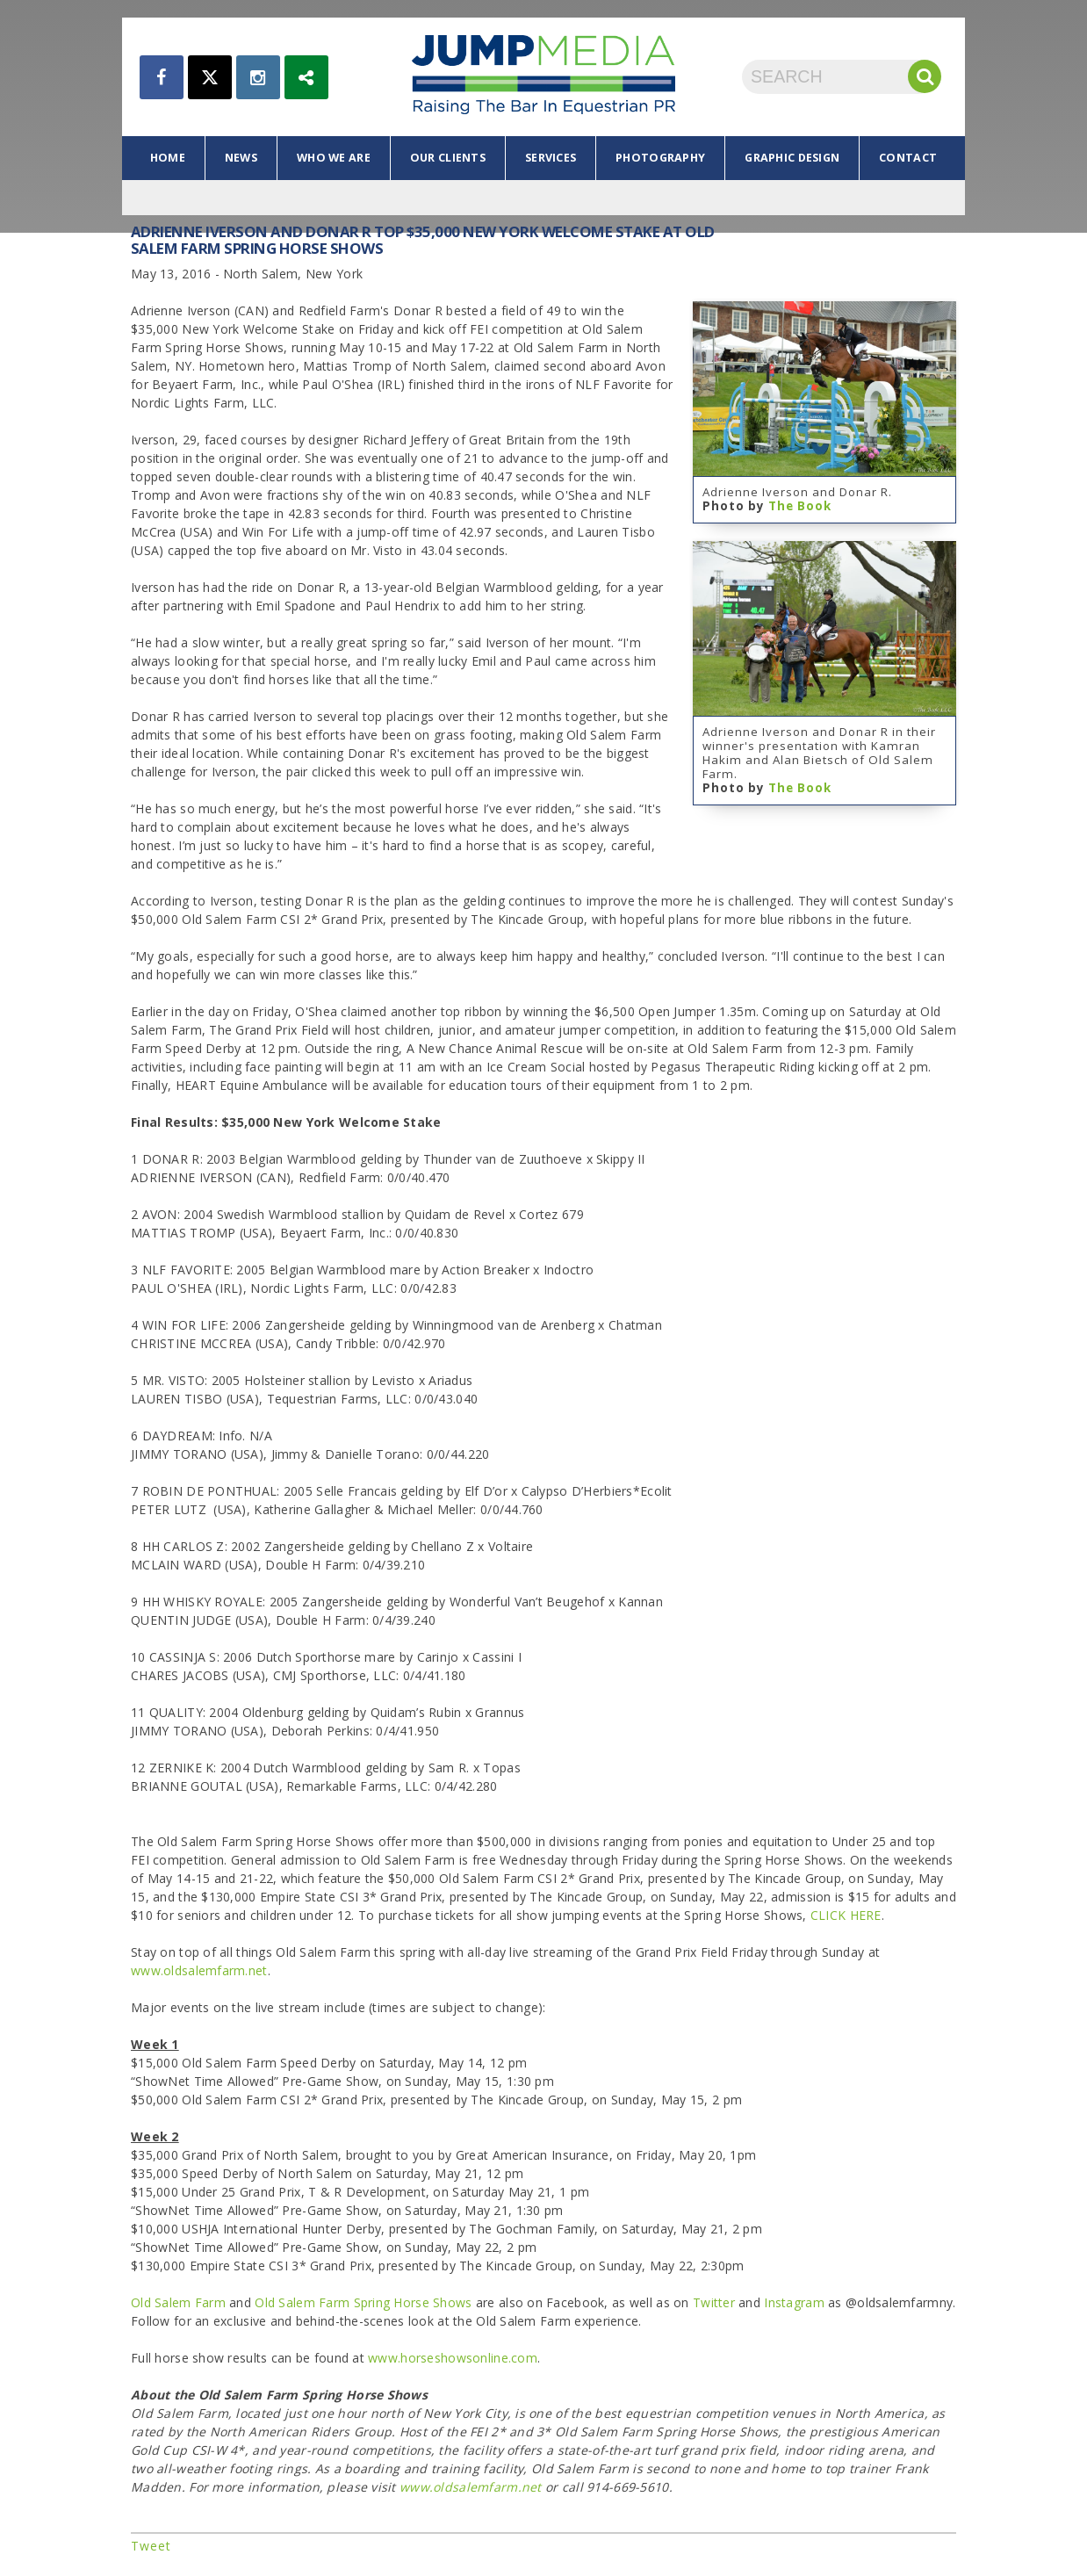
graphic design (792, 157)
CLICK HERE (846, 1915)
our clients (448, 157)
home (167, 157)
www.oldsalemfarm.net (199, 1970)
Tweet (151, 2545)
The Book (799, 506)
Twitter (714, 2302)
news (241, 157)
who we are (334, 157)
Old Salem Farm (178, 2302)
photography (660, 157)
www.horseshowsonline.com (452, 2357)
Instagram (794, 2302)
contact (908, 157)
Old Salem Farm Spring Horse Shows (363, 2302)
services (550, 157)
